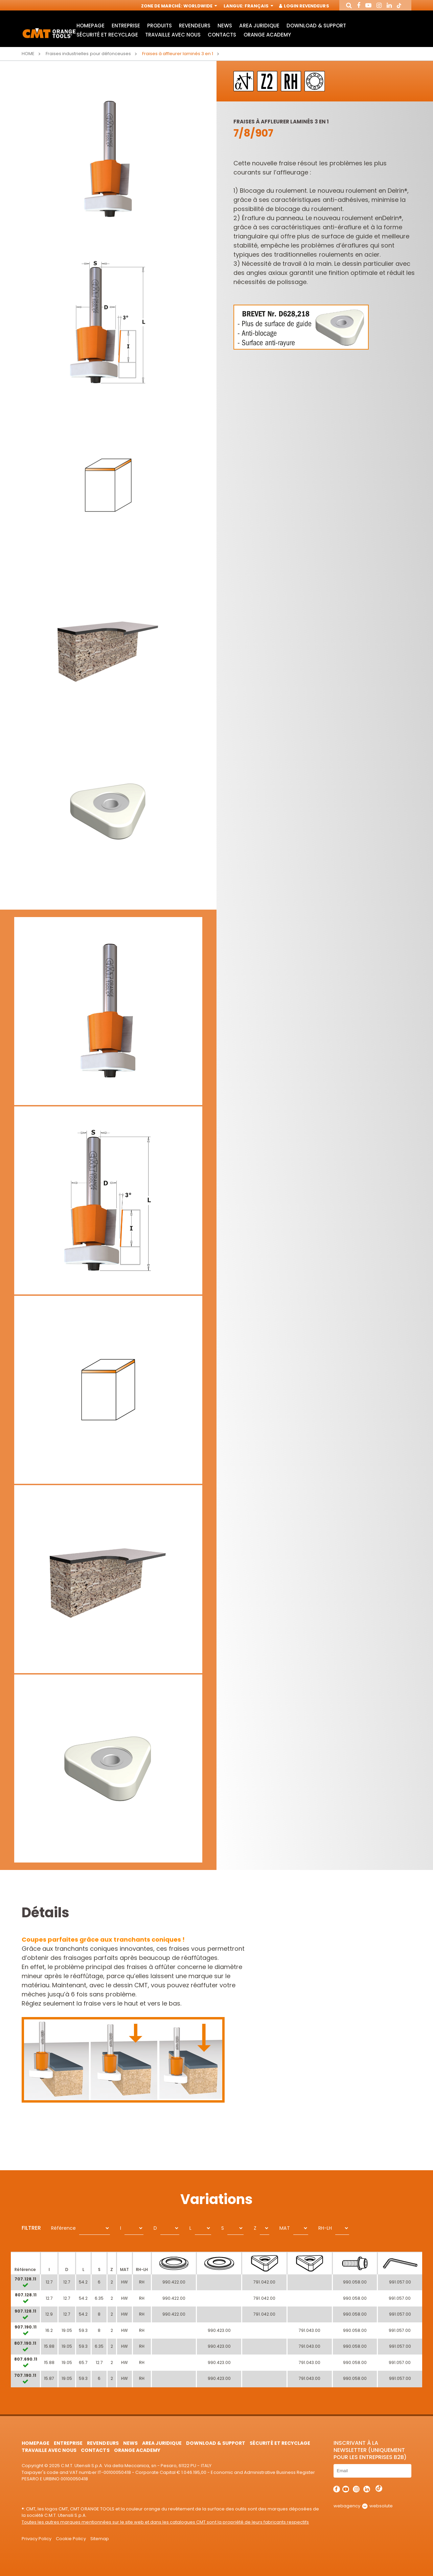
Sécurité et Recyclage (107, 34)
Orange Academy (267, 34)
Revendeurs (194, 25)
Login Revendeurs (304, 6)
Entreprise (126, 25)
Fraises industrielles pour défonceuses (88, 53)
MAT (284, 2228)
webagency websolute (363, 2506)
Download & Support (316, 25)
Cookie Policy (71, 2538)
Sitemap (99, 2538)
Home (28, 53)
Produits (159, 25)
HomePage (90, 25)
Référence (63, 2228)
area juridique (259, 25)
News (225, 25)
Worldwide (199, 6)
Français (258, 6)
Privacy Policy (36, 2538)
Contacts (222, 34)
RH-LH (325, 2228)
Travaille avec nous (173, 34)
